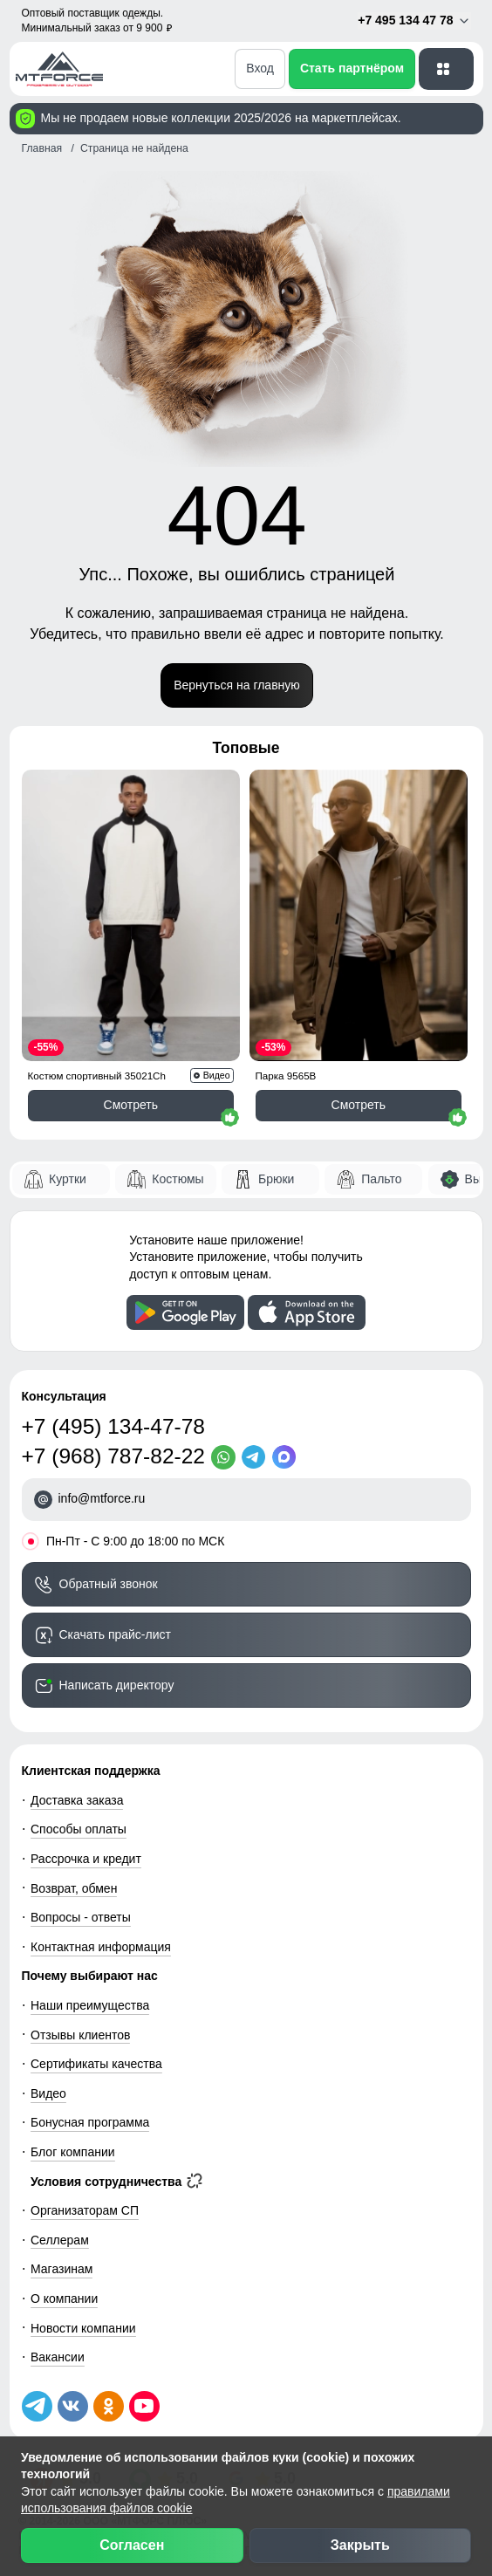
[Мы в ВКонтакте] (73, 2406)
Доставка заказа (77, 1800)
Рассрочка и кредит (86, 1859)
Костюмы (177, 1179)
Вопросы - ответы (81, 1917)
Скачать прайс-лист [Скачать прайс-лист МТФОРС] (115, 1634)
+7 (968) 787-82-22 (113, 1456)
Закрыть (360, 2545)
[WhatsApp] (226, 1457)
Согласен (131, 2545)
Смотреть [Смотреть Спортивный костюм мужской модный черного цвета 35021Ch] (131, 1105)
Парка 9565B (286, 1075)
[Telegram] (257, 1457)
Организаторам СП (85, 2210)
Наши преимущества (90, 2005)
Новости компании (83, 2328)
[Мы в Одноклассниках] (108, 2406)
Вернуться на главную (237, 685)
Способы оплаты (78, 1829)
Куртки (67, 1179)
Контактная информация (101, 1947)
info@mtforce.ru (102, 1498)
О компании (64, 2298)
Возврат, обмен (74, 1888)
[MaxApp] (287, 1457)
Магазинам (61, 2269)
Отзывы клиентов (80, 2035)
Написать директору (116, 1685)
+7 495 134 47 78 (414, 20)
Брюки (276, 1179)
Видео (48, 2093)
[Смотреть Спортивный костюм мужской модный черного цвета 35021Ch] (131, 915)
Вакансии (58, 2357)
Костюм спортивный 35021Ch (97, 1075)
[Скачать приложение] (185, 1312)
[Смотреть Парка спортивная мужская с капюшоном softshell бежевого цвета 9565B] (358, 915)
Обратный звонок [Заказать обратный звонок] (108, 1584)
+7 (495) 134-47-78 (113, 1426)
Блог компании (73, 2152)
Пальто (381, 1179)
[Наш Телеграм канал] (37, 2406)
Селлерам (60, 2240)
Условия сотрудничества (116, 2181)
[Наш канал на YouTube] (144, 2406)
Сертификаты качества (96, 2064)
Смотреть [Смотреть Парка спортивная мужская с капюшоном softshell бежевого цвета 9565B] (358, 1105)
